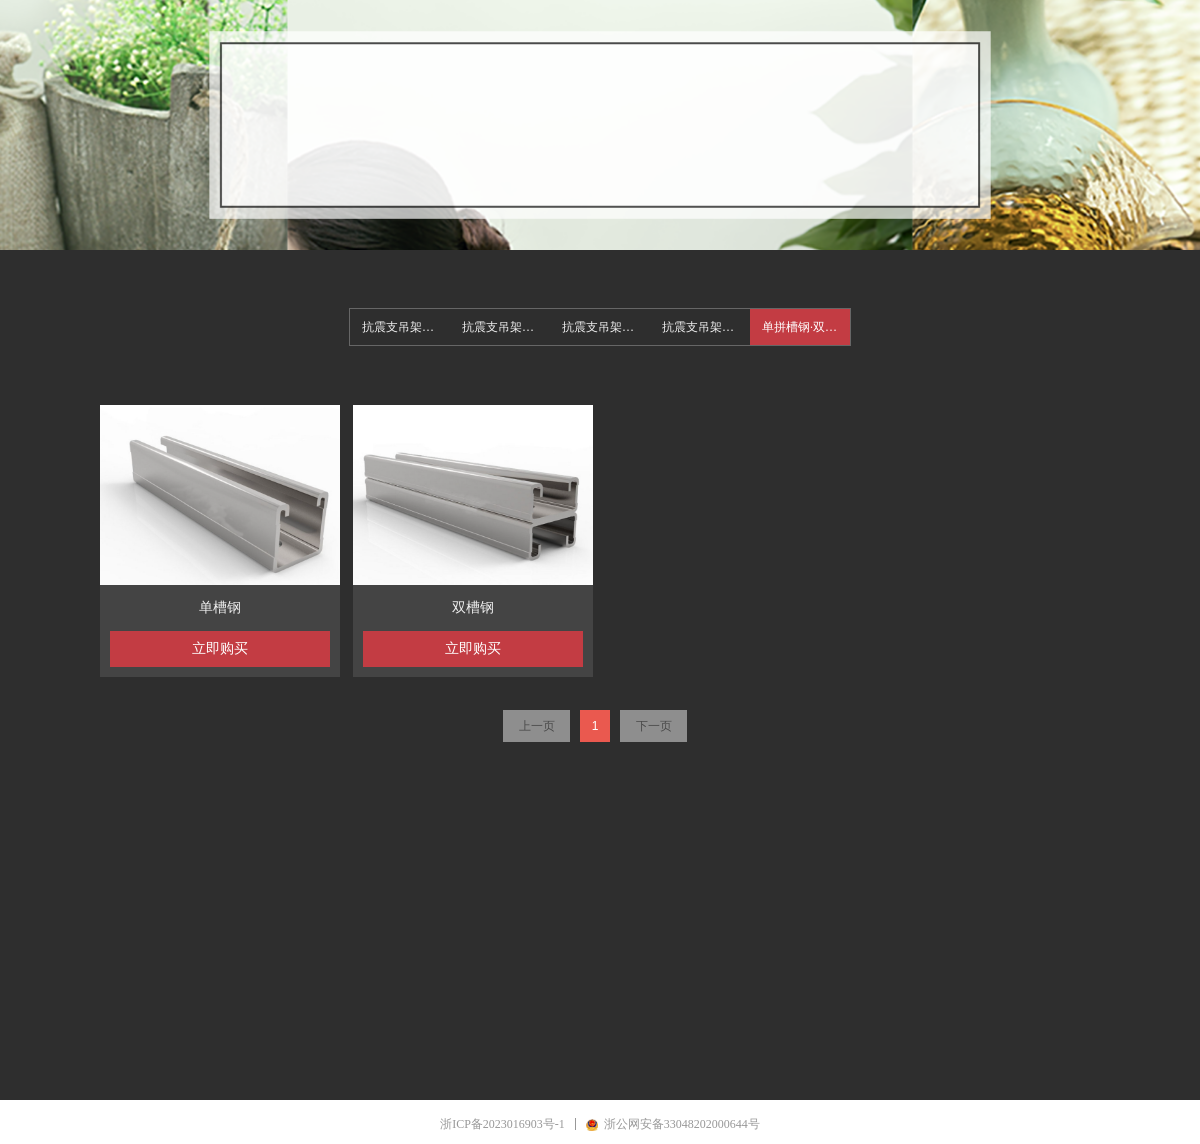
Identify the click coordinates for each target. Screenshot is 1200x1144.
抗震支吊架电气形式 (606, 327)
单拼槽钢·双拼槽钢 (806, 327)
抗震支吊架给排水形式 (506, 327)
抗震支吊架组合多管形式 (706, 327)
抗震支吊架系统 (404, 327)
